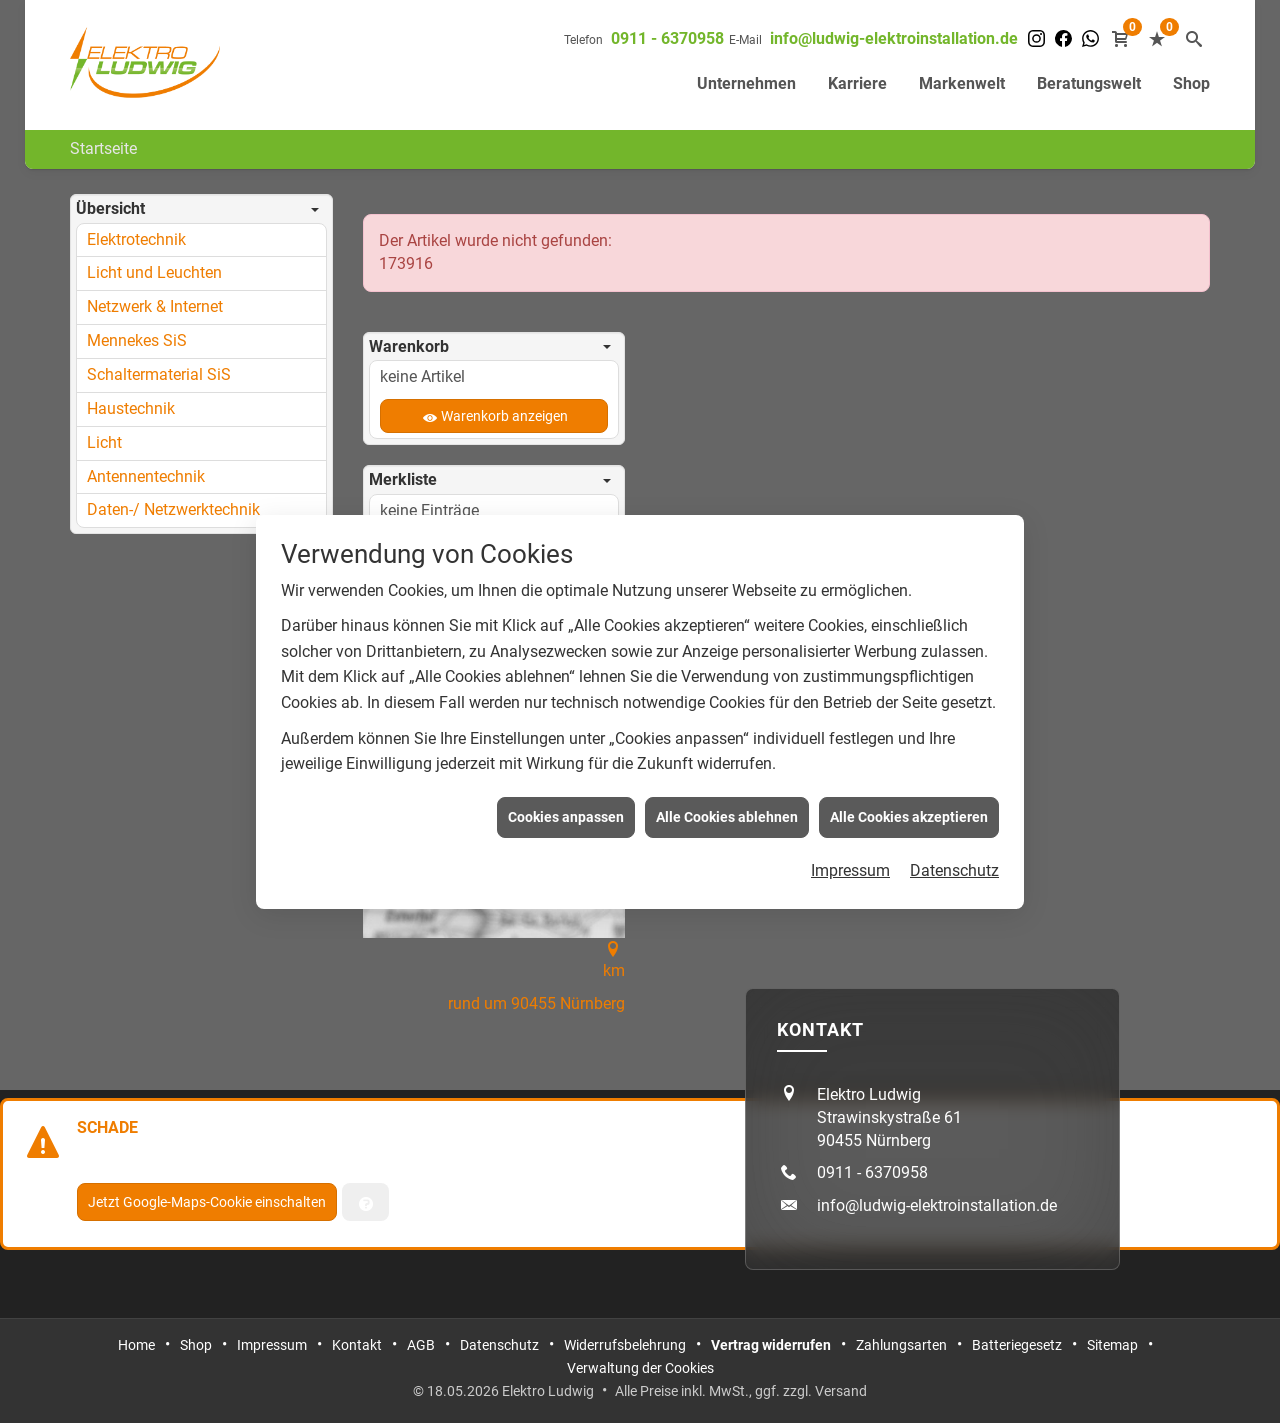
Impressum (850, 861)
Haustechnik (131, 408)
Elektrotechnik (136, 239)
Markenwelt (962, 83)
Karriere (857, 83)
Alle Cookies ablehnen (727, 808)
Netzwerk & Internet (155, 306)
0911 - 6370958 (667, 38)
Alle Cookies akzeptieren (909, 808)
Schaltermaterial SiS (159, 374)
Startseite (103, 148)
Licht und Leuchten (154, 272)
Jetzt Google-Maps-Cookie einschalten (207, 1202)
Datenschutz (954, 861)
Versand (841, 1391)
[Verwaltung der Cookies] (365, 1202)
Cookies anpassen (566, 808)
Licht (104, 442)
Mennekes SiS (137, 340)
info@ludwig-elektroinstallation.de (894, 38)
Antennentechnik (146, 476)
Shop (1191, 83)
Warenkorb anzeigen (504, 416)
